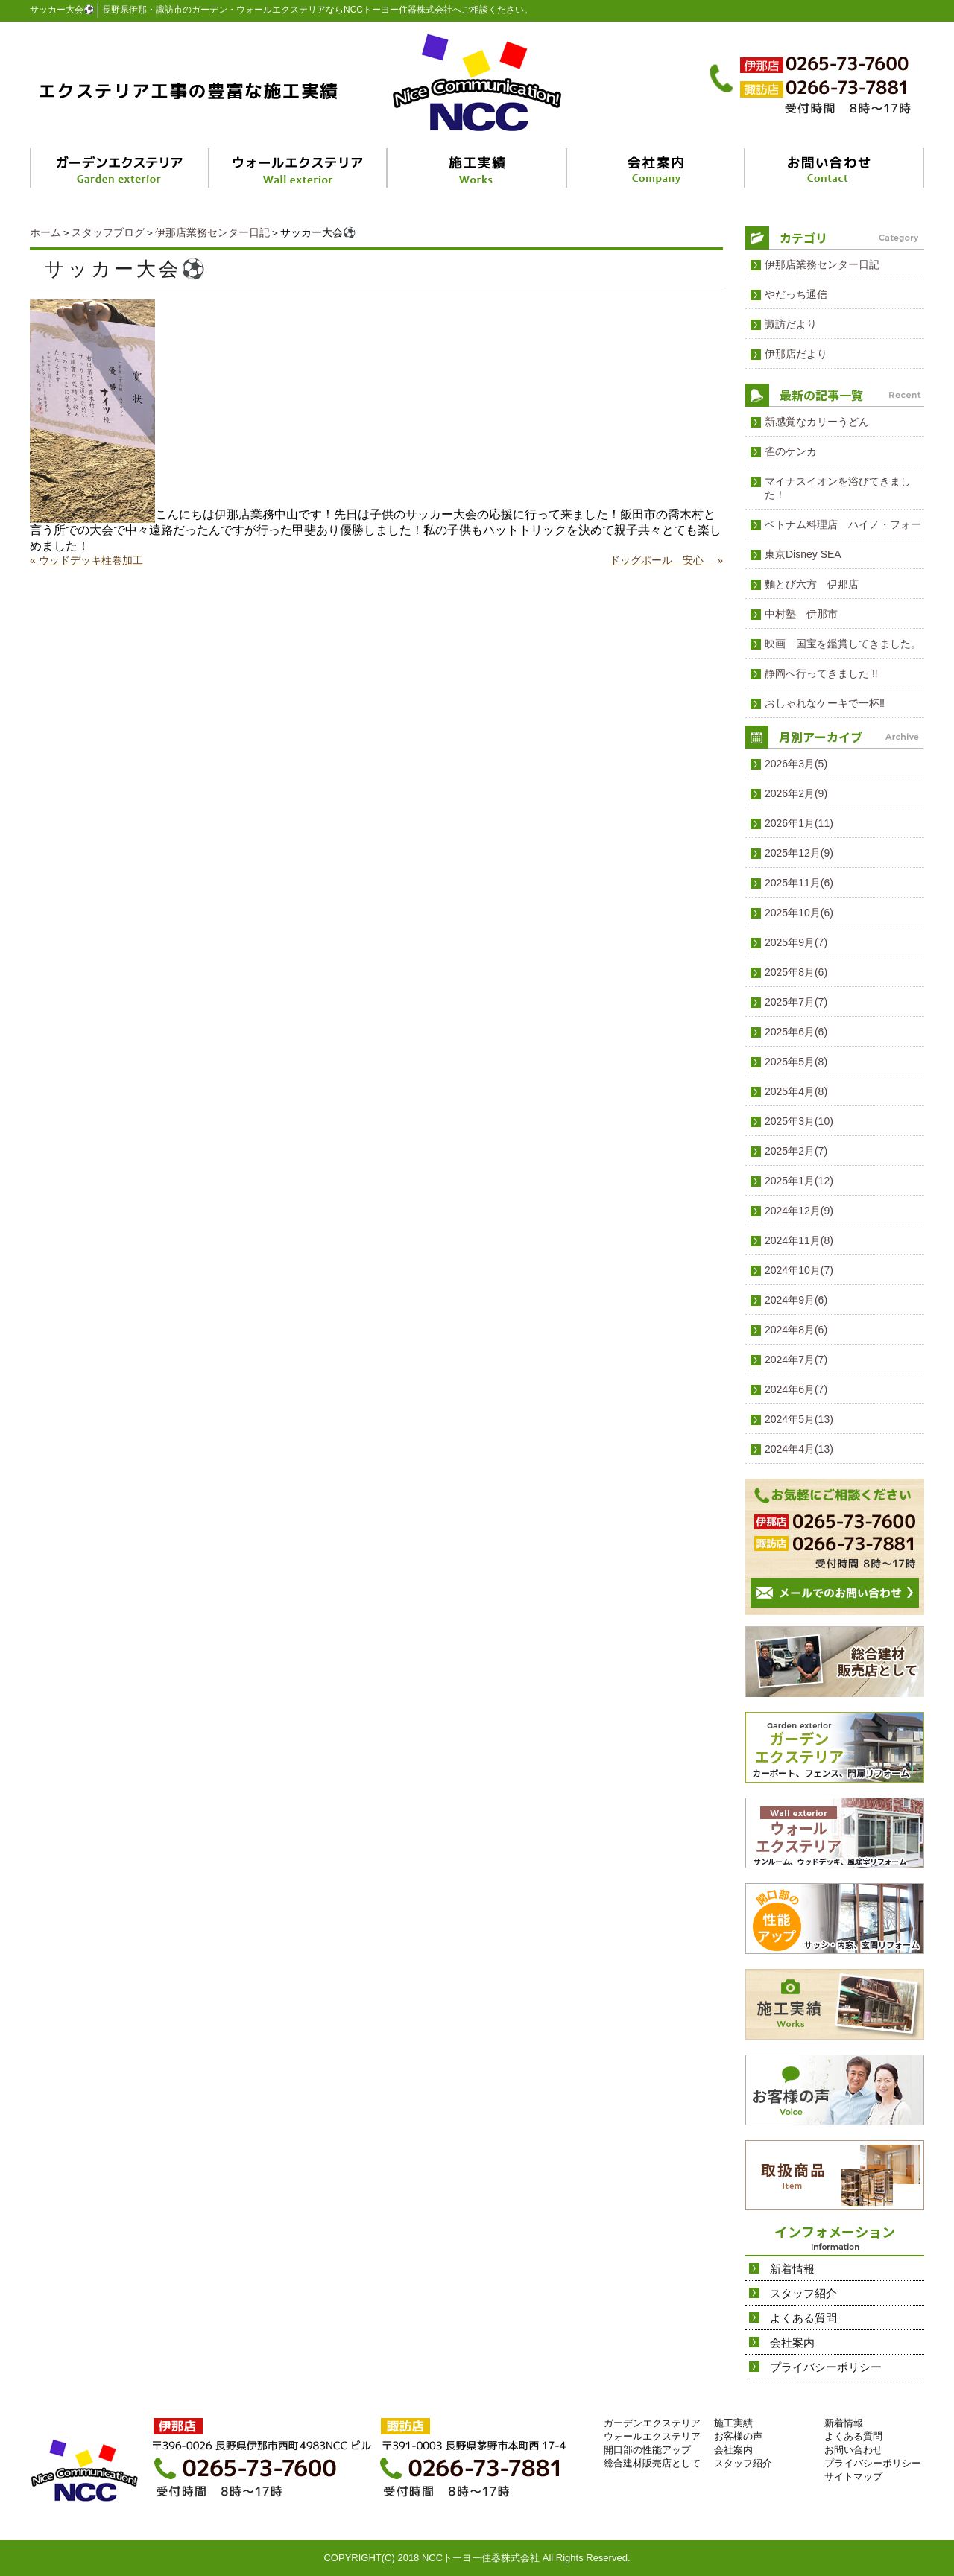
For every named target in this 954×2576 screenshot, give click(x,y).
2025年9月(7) (796, 942)
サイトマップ (853, 2476)
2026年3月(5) (796, 764)
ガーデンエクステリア (652, 2423)
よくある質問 (803, 2318)
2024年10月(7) (799, 1270)
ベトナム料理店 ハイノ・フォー (843, 524)
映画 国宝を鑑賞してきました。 (843, 644)
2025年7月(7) (796, 1002)
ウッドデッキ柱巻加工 (91, 560)
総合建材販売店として (652, 2463)
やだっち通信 (796, 294)
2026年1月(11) (799, 823)
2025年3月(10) (799, 1121)
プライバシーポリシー (826, 2367)
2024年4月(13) (799, 1449)
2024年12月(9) (799, 1210)
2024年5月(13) (799, 1419)
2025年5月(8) (796, 1061)
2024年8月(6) (796, 1330)
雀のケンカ (791, 451)
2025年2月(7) (796, 1151)
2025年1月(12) (799, 1181)
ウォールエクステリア (652, 2436)
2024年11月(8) (799, 1240)
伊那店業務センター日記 (212, 232)
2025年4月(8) (796, 1091)
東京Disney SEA (803, 554)
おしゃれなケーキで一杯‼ (825, 703)
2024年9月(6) (796, 1300)
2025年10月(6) (799, 913)
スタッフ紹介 (803, 2293)
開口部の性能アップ (647, 2449)
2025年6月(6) (796, 1032)
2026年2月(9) (796, 793)
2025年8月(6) (796, 972)
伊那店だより (796, 354)
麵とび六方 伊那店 (812, 584)
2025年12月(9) (799, 853)
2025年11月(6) (799, 883)
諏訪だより (791, 324)
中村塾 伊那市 (801, 614)
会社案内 (792, 2342)
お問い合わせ (853, 2449)
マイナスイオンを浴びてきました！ (838, 488)
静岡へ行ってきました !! (821, 673)
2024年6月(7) (796, 1389)
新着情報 (792, 2268)
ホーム (45, 232)
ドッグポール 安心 (662, 560)
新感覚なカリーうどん (817, 422)
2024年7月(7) (796, 1359)
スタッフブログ (108, 232)
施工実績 (733, 2423)
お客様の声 (738, 2436)
